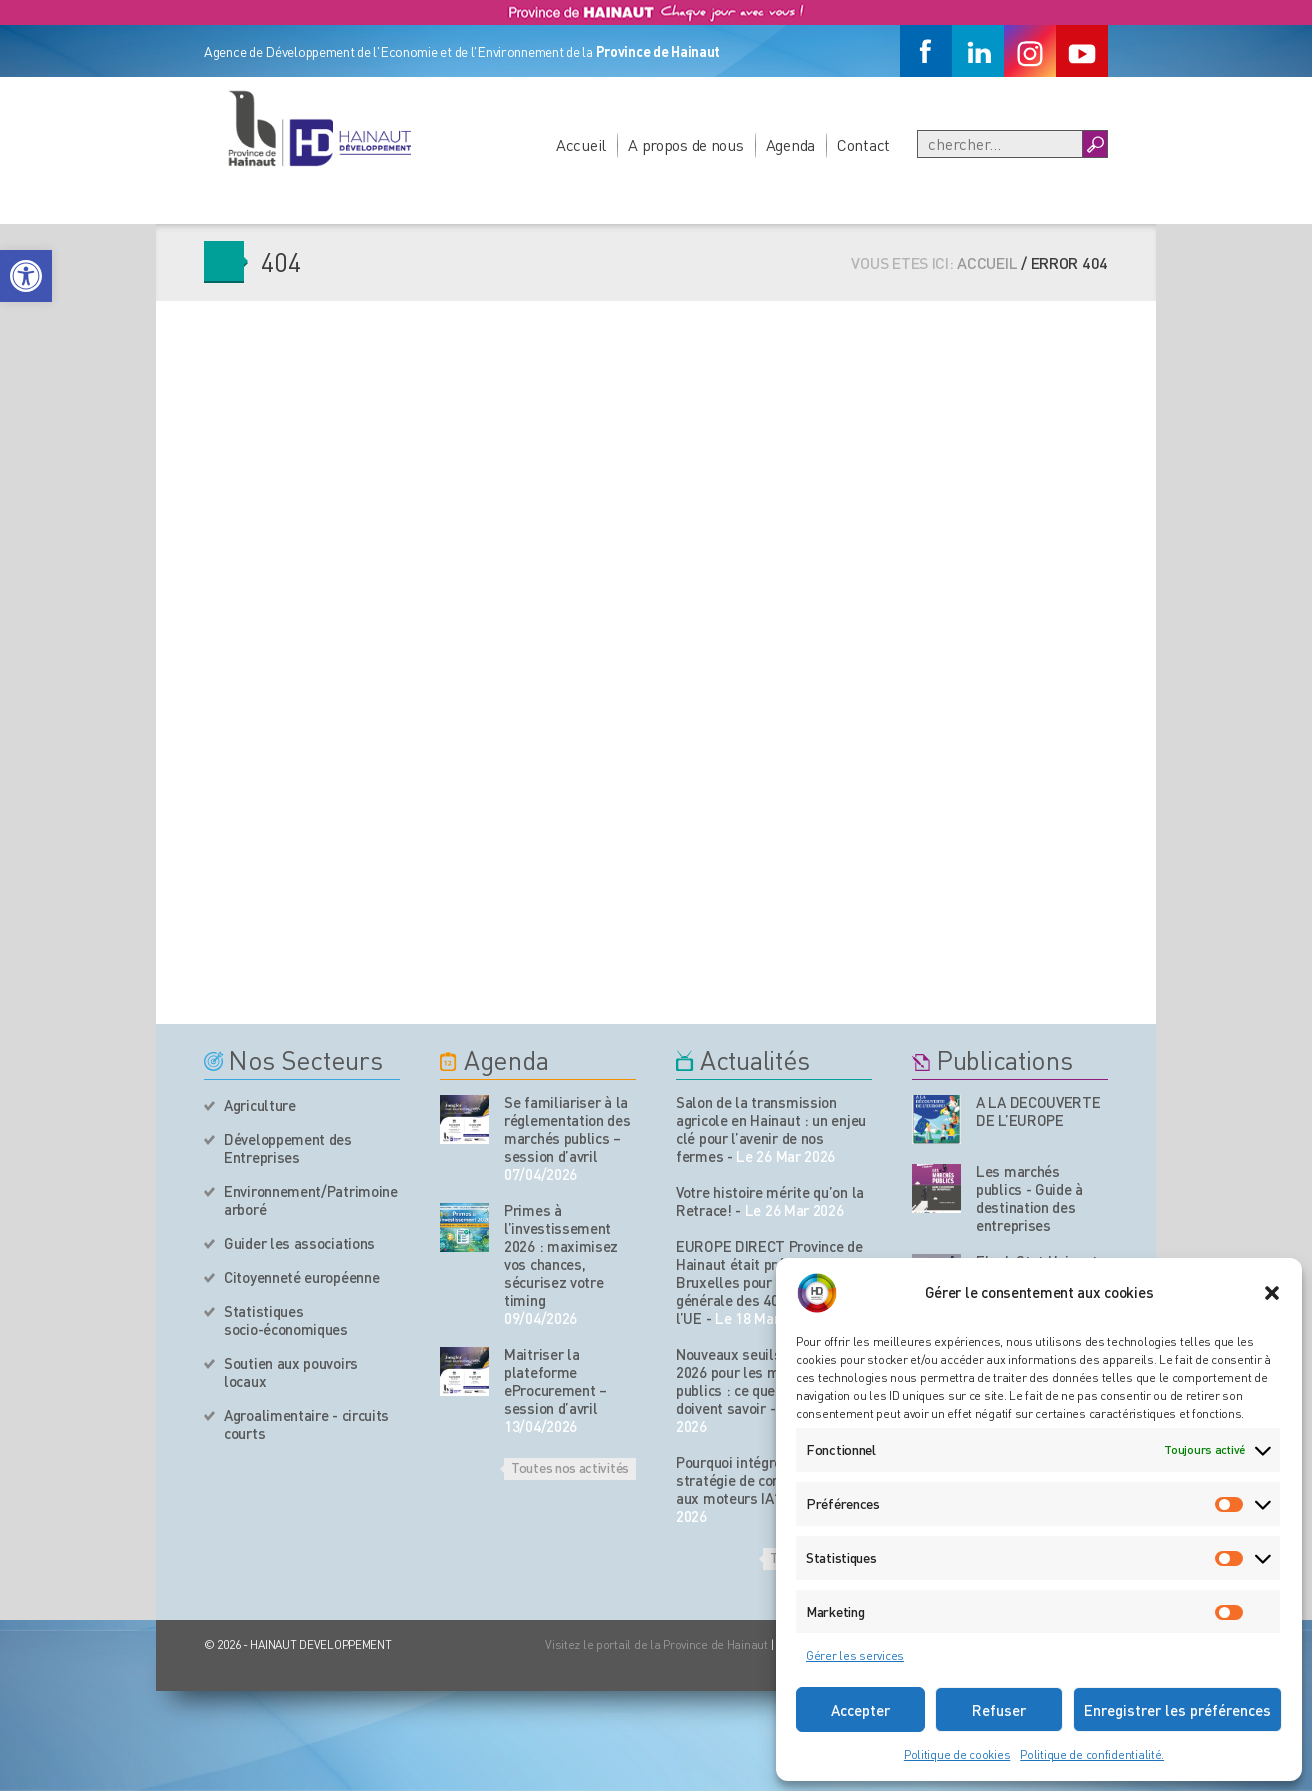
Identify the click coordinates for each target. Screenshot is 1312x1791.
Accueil (581, 144)
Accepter (860, 1710)
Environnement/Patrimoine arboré (311, 1200)
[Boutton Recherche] (1094, 144)
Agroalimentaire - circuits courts (306, 1424)
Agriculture (260, 1105)
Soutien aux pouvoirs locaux (291, 1372)
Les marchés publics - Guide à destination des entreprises (1029, 1198)
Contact (863, 144)
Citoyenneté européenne (301, 1277)
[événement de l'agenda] (464, 1119)
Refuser (999, 1710)
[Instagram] (1030, 51)
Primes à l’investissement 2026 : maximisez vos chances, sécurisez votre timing (561, 1255)
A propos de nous (686, 144)
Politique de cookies (957, 1754)
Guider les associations (299, 1243)
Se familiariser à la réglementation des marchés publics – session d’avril (567, 1129)
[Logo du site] (319, 128)
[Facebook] (926, 51)
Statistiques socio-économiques (286, 1320)
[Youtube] (1082, 51)
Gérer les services (855, 1655)
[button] (26, 276)
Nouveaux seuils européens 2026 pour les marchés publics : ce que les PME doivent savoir (764, 1381)
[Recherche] (1000, 144)
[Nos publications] (936, 1119)
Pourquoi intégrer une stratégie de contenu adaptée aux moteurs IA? (770, 1480)
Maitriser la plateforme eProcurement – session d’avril (555, 1381)
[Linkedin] (978, 51)
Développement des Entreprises (288, 1148)
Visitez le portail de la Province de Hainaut (656, 1644)
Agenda (790, 144)
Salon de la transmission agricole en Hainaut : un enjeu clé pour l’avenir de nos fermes (771, 1129)
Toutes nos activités (570, 1467)
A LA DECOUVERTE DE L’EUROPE (1038, 1111)
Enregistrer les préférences (1177, 1710)
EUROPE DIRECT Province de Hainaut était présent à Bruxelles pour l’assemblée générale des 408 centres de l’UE (769, 1282)
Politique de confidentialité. (1092, 1754)
